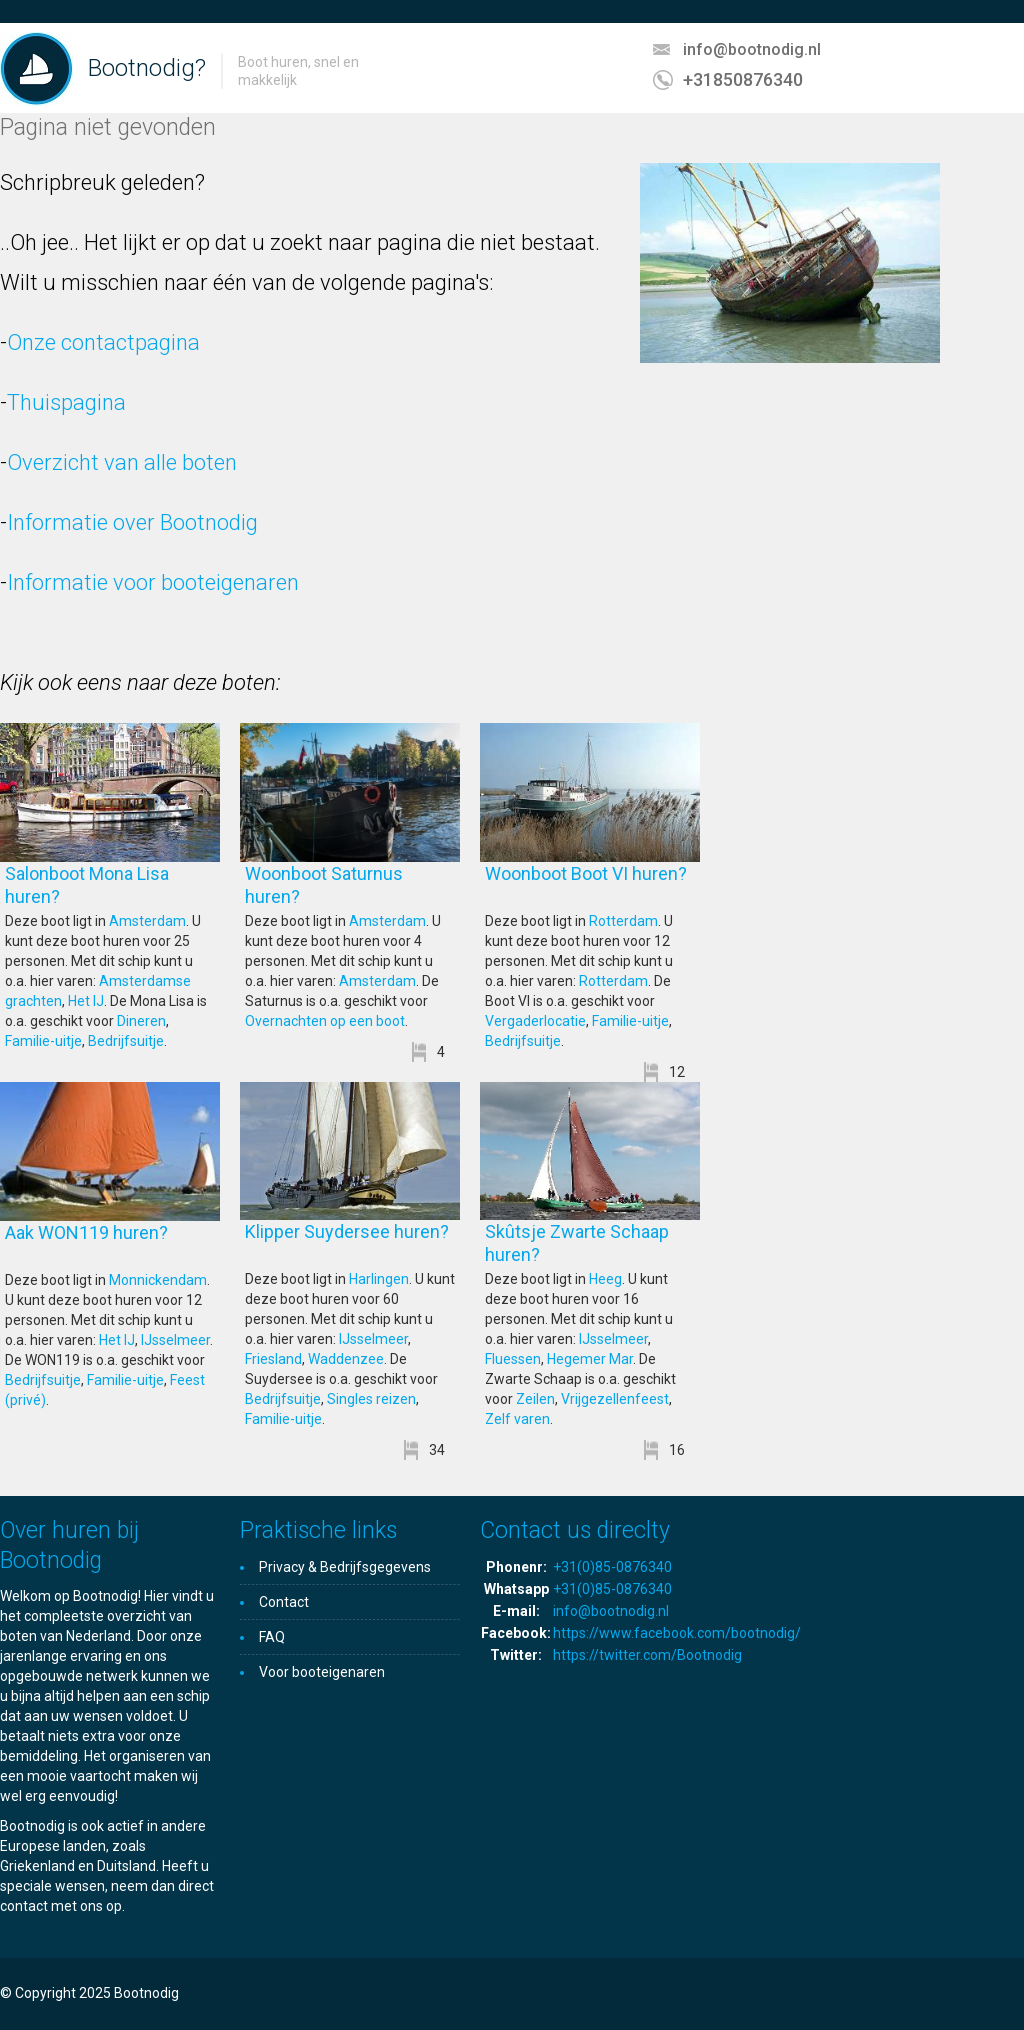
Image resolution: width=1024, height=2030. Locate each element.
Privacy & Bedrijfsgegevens (345, 1567)
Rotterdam (623, 921)
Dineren (141, 1021)
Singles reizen (371, 1399)
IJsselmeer (175, 1340)
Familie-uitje (43, 1041)
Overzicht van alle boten (122, 462)
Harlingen (379, 1279)
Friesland (273, 1359)
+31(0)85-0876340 (612, 1567)
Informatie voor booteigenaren (153, 582)
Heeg (605, 1279)
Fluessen (513, 1359)
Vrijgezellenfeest (615, 1399)
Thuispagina (66, 402)
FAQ (272, 1637)
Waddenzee (346, 1359)
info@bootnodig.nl (752, 49)
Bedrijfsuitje (126, 1041)
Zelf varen (517, 1419)
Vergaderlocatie (535, 1021)
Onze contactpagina (103, 342)
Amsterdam (147, 921)
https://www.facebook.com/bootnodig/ (677, 1633)
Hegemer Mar (590, 1359)
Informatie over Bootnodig (132, 522)
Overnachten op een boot (325, 1021)
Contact (284, 1602)
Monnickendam (158, 1280)
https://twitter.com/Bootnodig (647, 1655)
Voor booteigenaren (322, 1672)
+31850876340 (743, 79)
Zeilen (535, 1399)
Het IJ (86, 1001)
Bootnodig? (147, 68)
